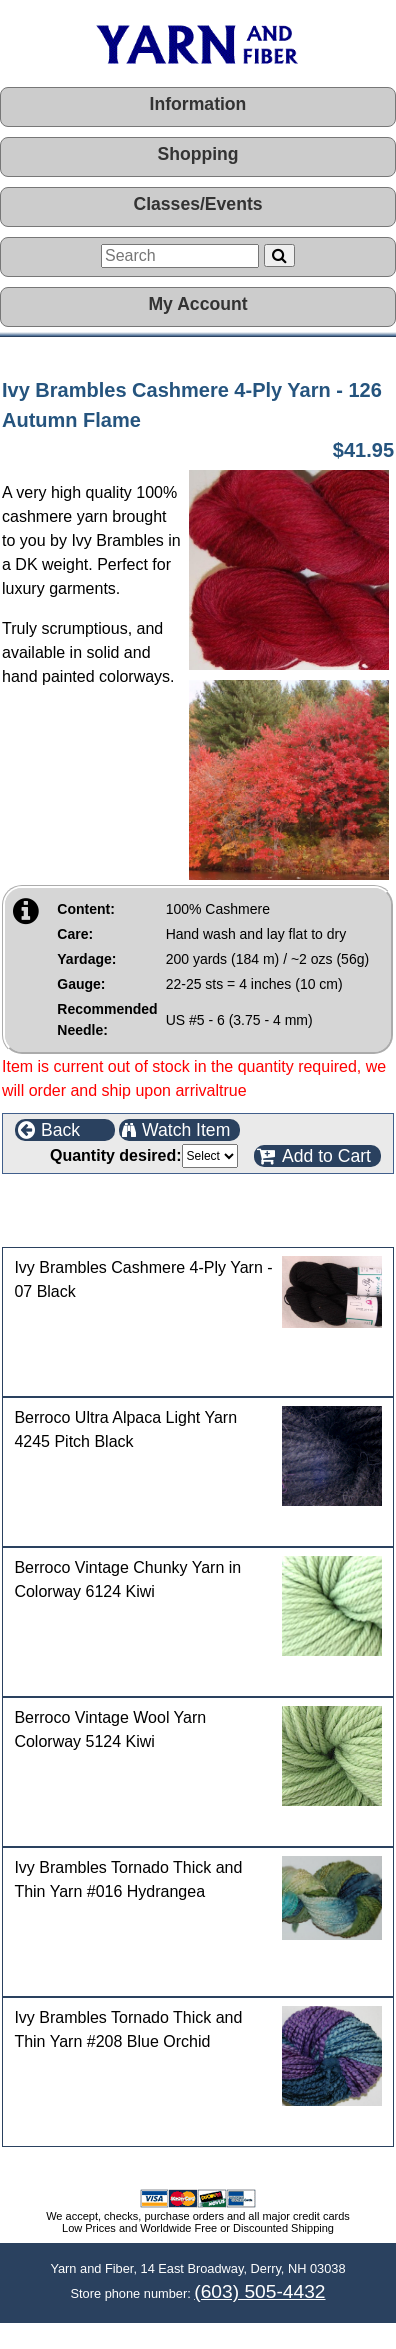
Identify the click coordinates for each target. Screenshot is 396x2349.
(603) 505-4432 (259, 2291)
